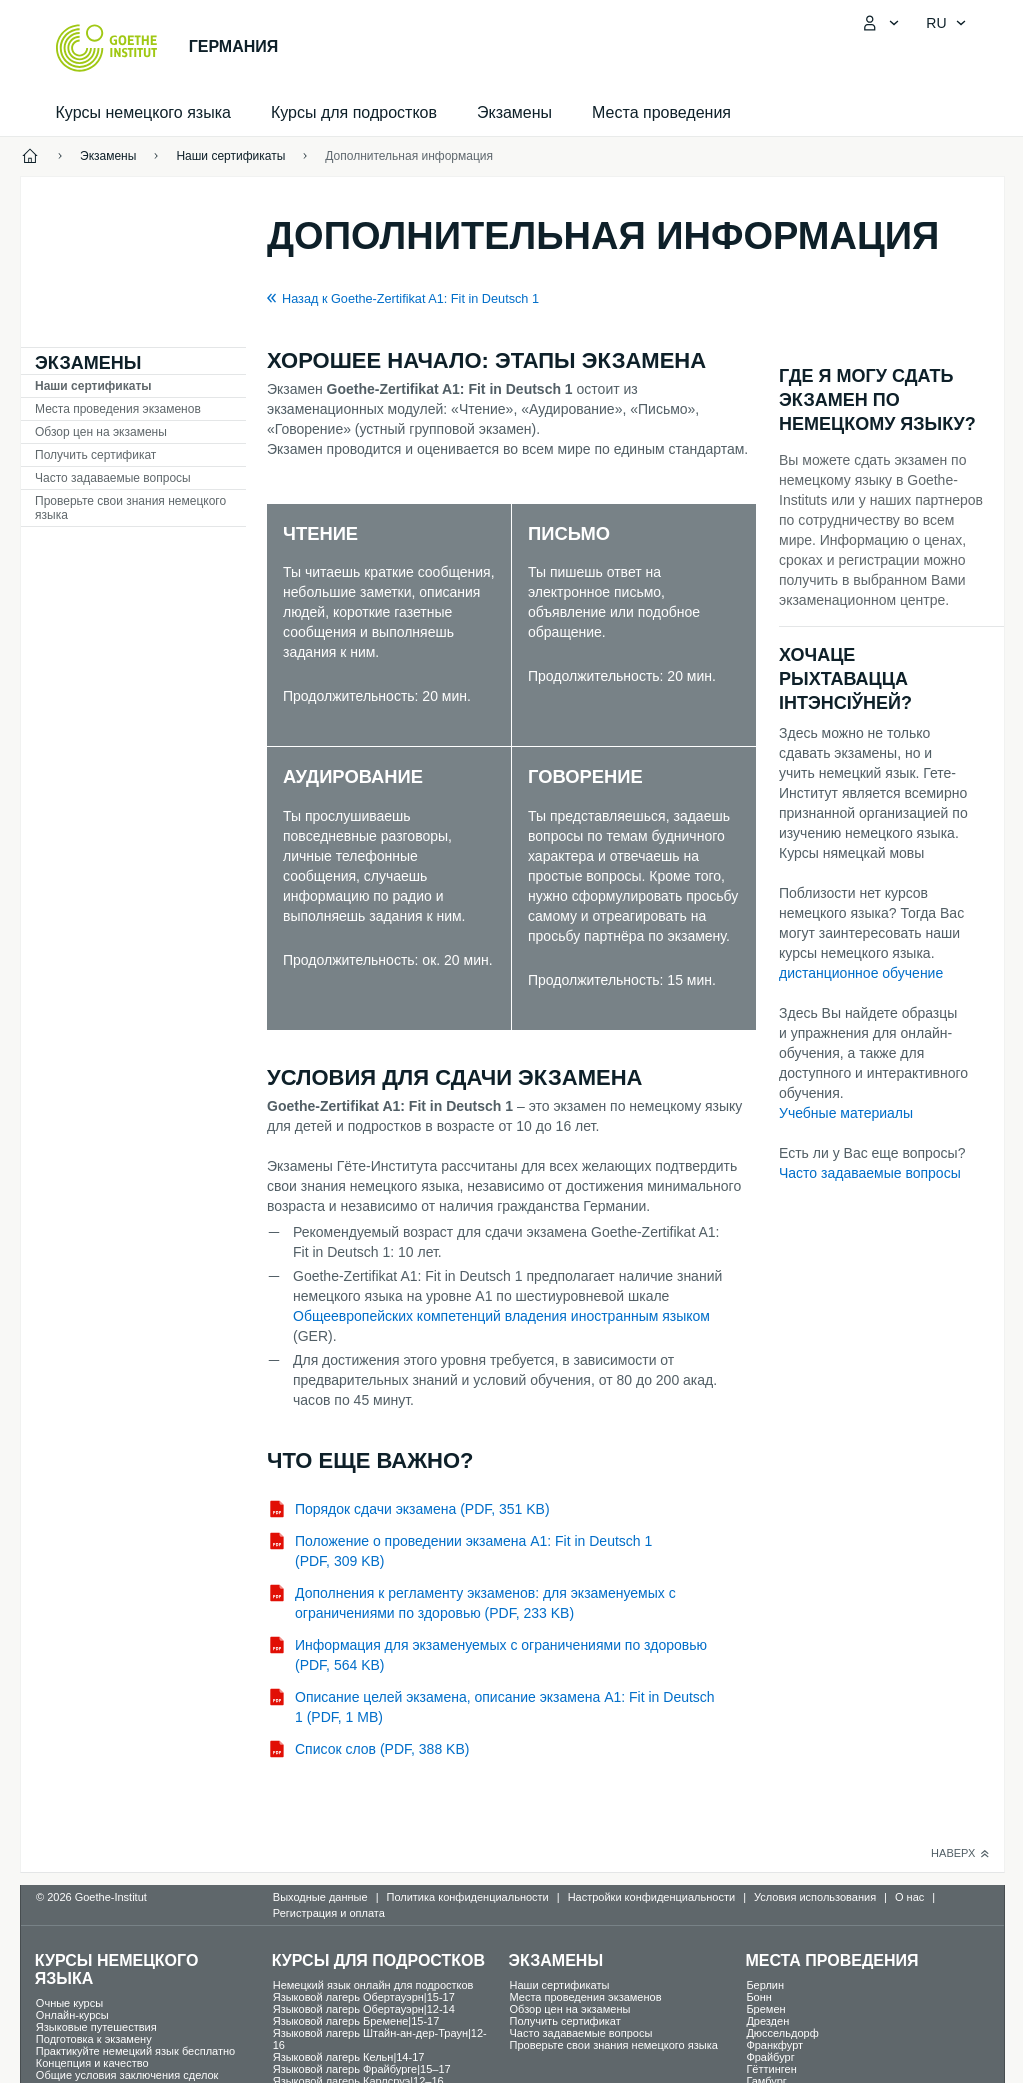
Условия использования (815, 1897)
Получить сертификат (95, 455)
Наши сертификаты (93, 386)
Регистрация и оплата (329, 1913)
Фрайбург (770, 2057)
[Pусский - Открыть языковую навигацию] (946, 23)
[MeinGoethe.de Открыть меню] (880, 23)
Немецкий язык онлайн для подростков (373, 1985)
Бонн (759, 1997)
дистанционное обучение (861, 973)
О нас (909, 1897)
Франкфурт (774, 2045)
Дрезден (767, 2021)
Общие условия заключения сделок (127, 2075)
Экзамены (514, 112)
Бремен (765, 2009)
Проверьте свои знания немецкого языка (130, 508)
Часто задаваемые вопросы (113, 478)
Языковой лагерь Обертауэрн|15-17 (364, 1997)
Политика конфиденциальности (467, 1897)
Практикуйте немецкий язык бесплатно (135, 2051)
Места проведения (661, 112)
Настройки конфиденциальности (652, 1897)
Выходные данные (320, 1897)
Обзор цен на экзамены (101, 432)
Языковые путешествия (96, 2027)
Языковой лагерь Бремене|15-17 (356, 2021)
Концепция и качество (92, 2063)
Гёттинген (771, 2069)
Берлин (765, 1985)
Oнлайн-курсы (72, 2015)
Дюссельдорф (782, 2033)
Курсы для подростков (354, 112)
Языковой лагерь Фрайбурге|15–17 (362, 2069)
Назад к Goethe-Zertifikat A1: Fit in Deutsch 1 (410, 299)
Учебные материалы (846, 1113)
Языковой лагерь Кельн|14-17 (349, 2057)
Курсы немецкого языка (143, 112)
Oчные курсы (69, 2003)
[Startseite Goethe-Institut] (106, 48)
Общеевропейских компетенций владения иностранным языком (501, 1316)
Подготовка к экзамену (94, 2039)
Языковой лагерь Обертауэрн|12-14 (364, 2009)
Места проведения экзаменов (118, 409)
